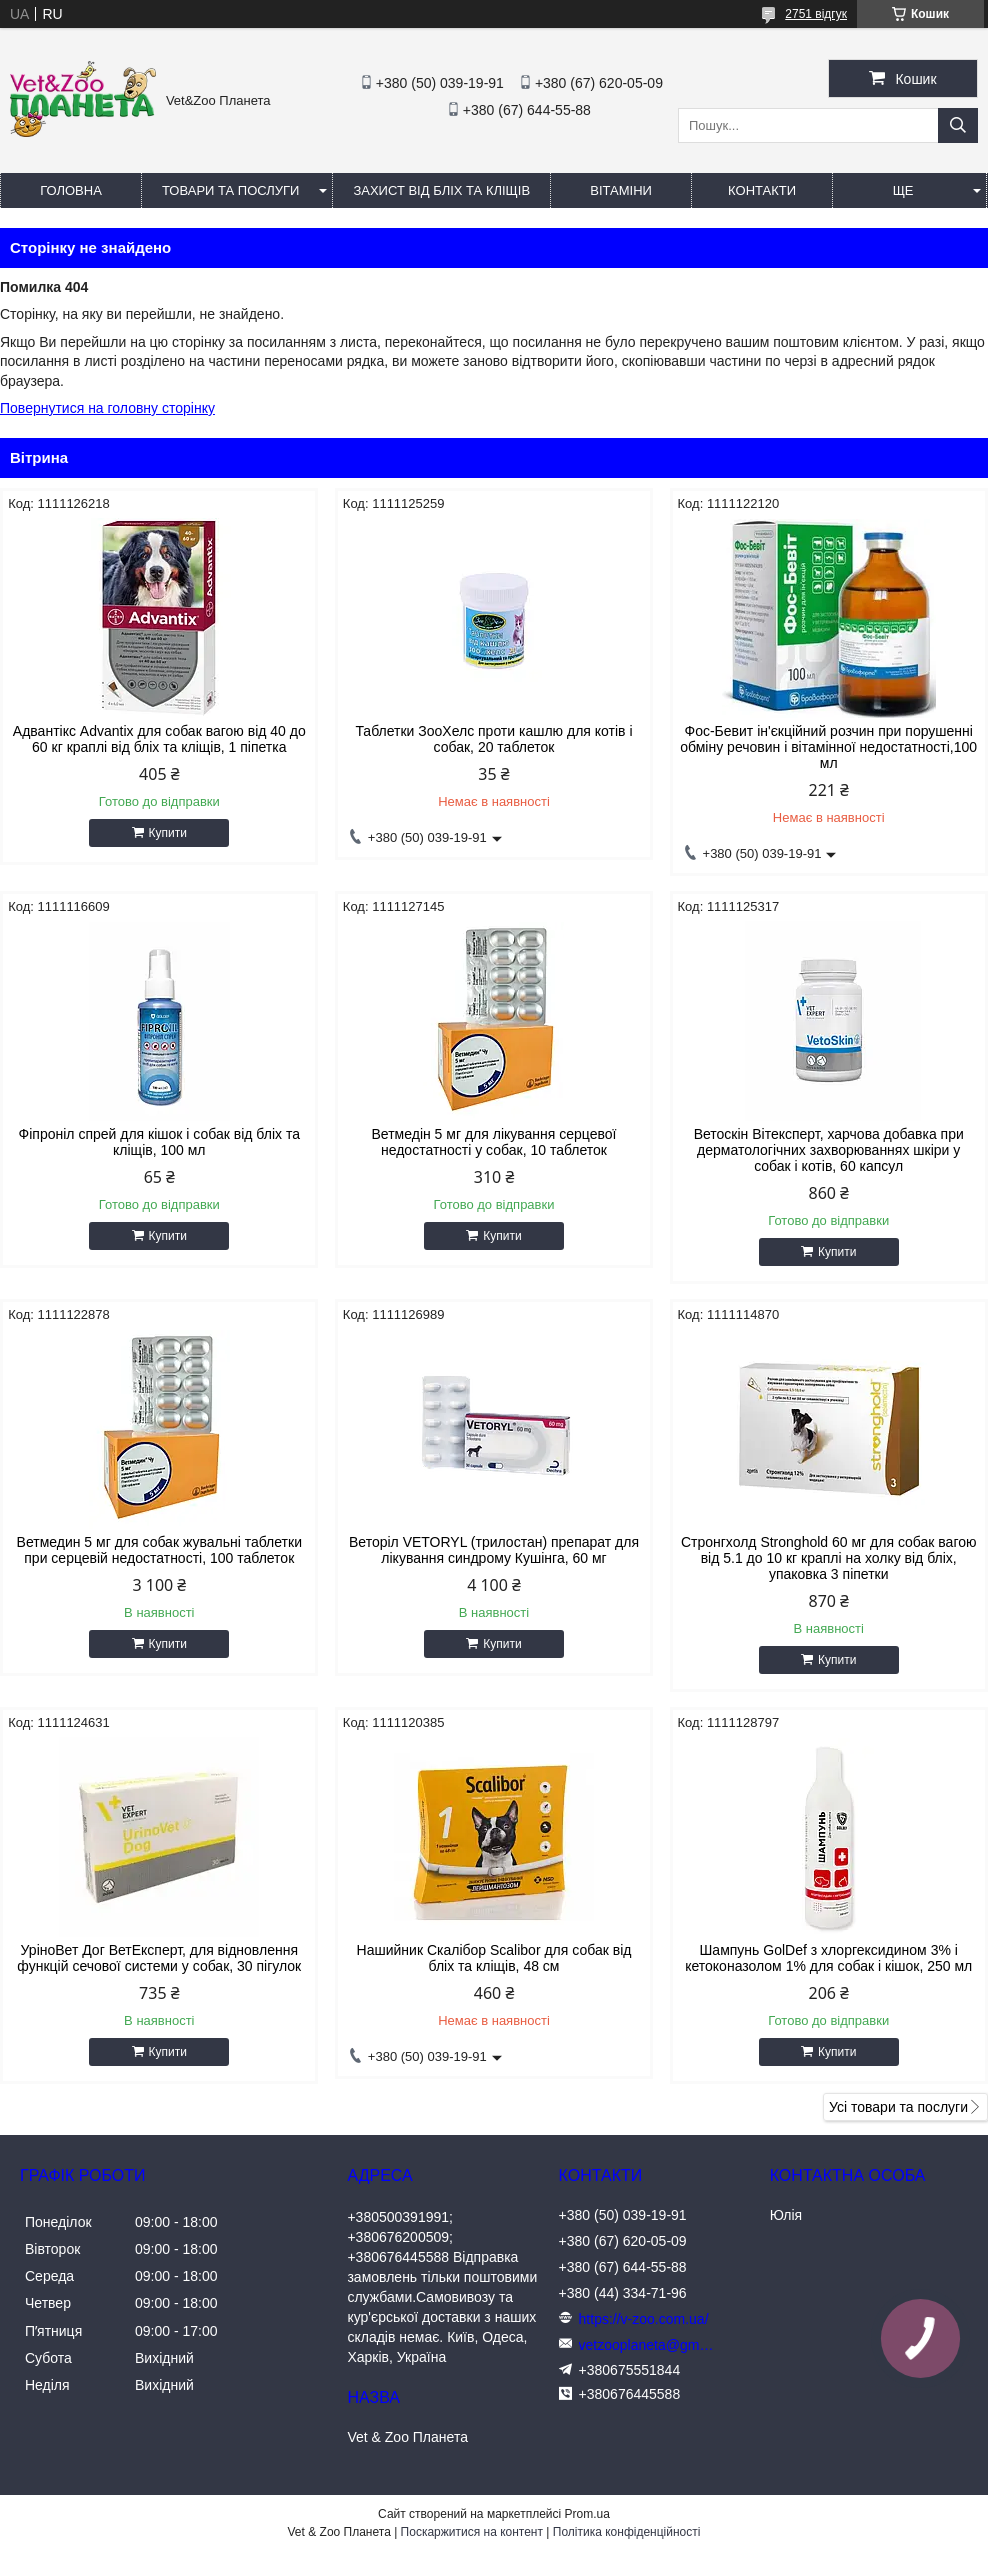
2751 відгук (816, 14)
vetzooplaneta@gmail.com (649, 2345)
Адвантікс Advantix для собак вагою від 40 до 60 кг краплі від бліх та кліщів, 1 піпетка (159, 739)
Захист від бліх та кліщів (441, 190)
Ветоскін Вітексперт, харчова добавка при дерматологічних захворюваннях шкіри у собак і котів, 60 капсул (829, 1150)
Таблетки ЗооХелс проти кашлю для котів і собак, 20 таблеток (493, 739)
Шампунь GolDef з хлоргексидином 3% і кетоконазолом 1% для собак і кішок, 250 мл (828, 1958)
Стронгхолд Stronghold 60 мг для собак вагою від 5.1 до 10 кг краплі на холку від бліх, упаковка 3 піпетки (829, 1558)
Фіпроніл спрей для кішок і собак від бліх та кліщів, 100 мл (159, 1142)
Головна (71, 190)
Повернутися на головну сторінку (107, 408)
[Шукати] (958, 125)
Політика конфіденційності (627, 2532)
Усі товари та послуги (898, 2107)
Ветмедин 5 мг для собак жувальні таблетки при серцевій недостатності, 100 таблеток (159, 1550)
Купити (168, 833)
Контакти (762, 190)
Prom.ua (587, 2514)
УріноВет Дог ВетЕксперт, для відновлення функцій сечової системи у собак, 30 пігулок (159, 1958)
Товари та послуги (230, 190)
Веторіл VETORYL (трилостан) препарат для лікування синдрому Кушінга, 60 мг (494, 1550)
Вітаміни (621, 190)
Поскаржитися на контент (472, 2532)
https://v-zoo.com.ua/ (644, 2319)
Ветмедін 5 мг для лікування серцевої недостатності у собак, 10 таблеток (494, 1142)
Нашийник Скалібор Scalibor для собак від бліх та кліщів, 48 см (494, 1958)
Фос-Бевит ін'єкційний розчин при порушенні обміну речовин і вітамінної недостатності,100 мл (828, 747)
